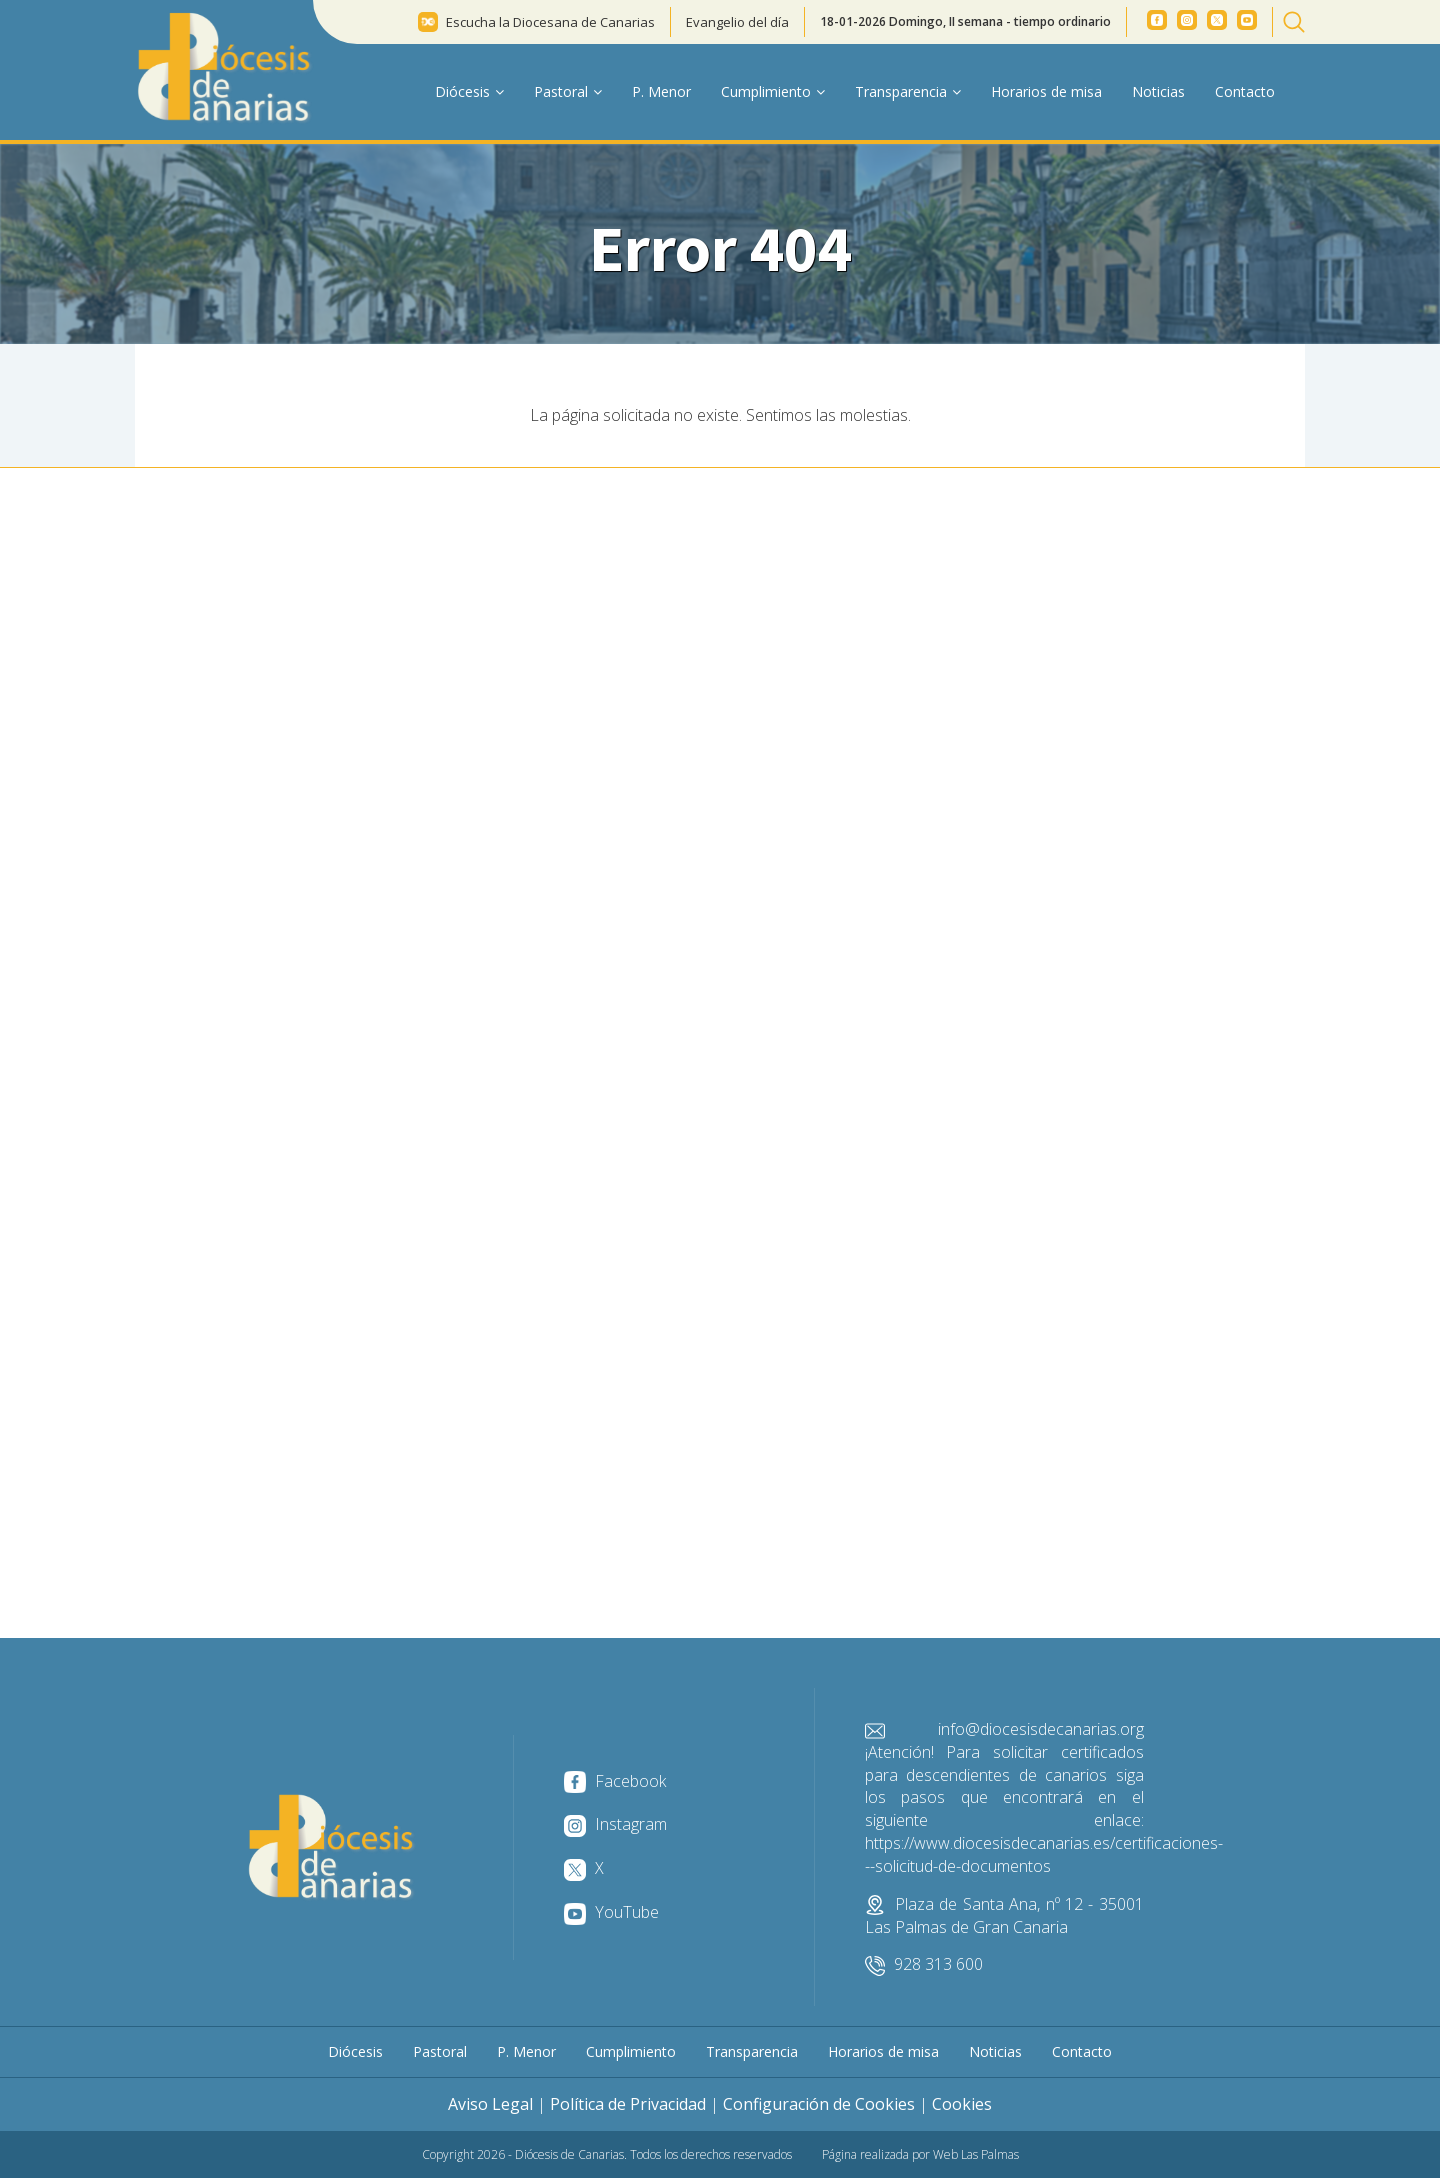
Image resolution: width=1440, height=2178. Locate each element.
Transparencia (752, 2051)
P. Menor (661, 91)
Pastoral (440, 2051)
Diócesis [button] (469, 91)
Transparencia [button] (908, 91)
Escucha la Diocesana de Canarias (550, 22)
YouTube (611, 1912)
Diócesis (355, 2051)
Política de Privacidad (628, 2104)
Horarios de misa (1046, 91)
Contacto (1245, 91)
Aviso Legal (490, 2104)
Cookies (962, 2104)
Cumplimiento (631, 2051)
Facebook (615, 1781)
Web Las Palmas (976, 2154)
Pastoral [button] (568, 91)
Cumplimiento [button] (773, 91)
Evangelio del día (737, 22)
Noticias (1158, 91)
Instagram (615, 1824)
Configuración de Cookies (819, 2104)
